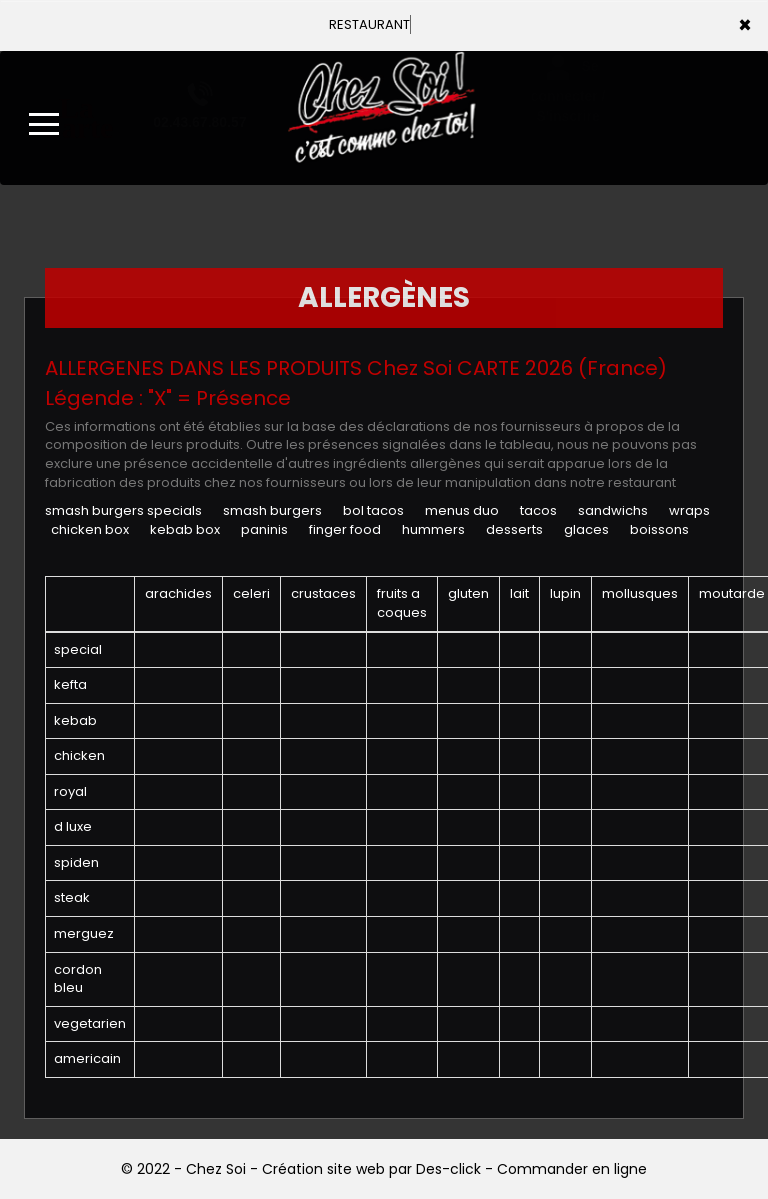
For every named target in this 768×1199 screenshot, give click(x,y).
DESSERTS (514, 529)
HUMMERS (433, 529)
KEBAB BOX (185, 529)
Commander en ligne (572, 1169)
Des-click (448, 1169)
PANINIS (264, 529)
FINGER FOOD (345, 529)
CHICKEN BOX (90, 529)
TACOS (538, 510)
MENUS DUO (462, 510)
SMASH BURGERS (272, 510)
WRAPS (689, 510)
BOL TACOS (373, 510)
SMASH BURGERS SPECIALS (123, 510)
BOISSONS (659, 529)
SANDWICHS (613, 510)
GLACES (586, 529)
